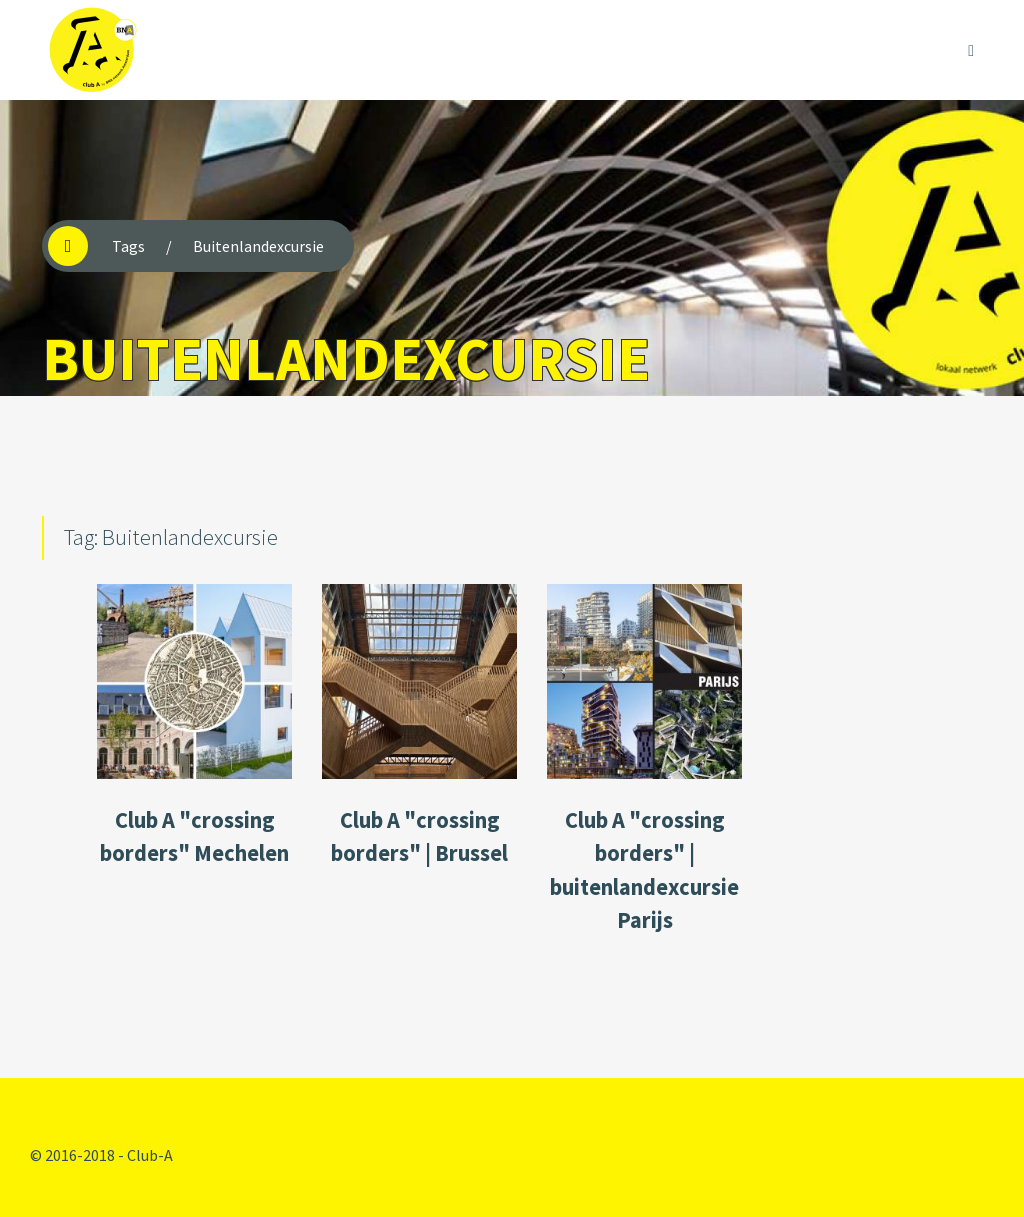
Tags (128, 246)
